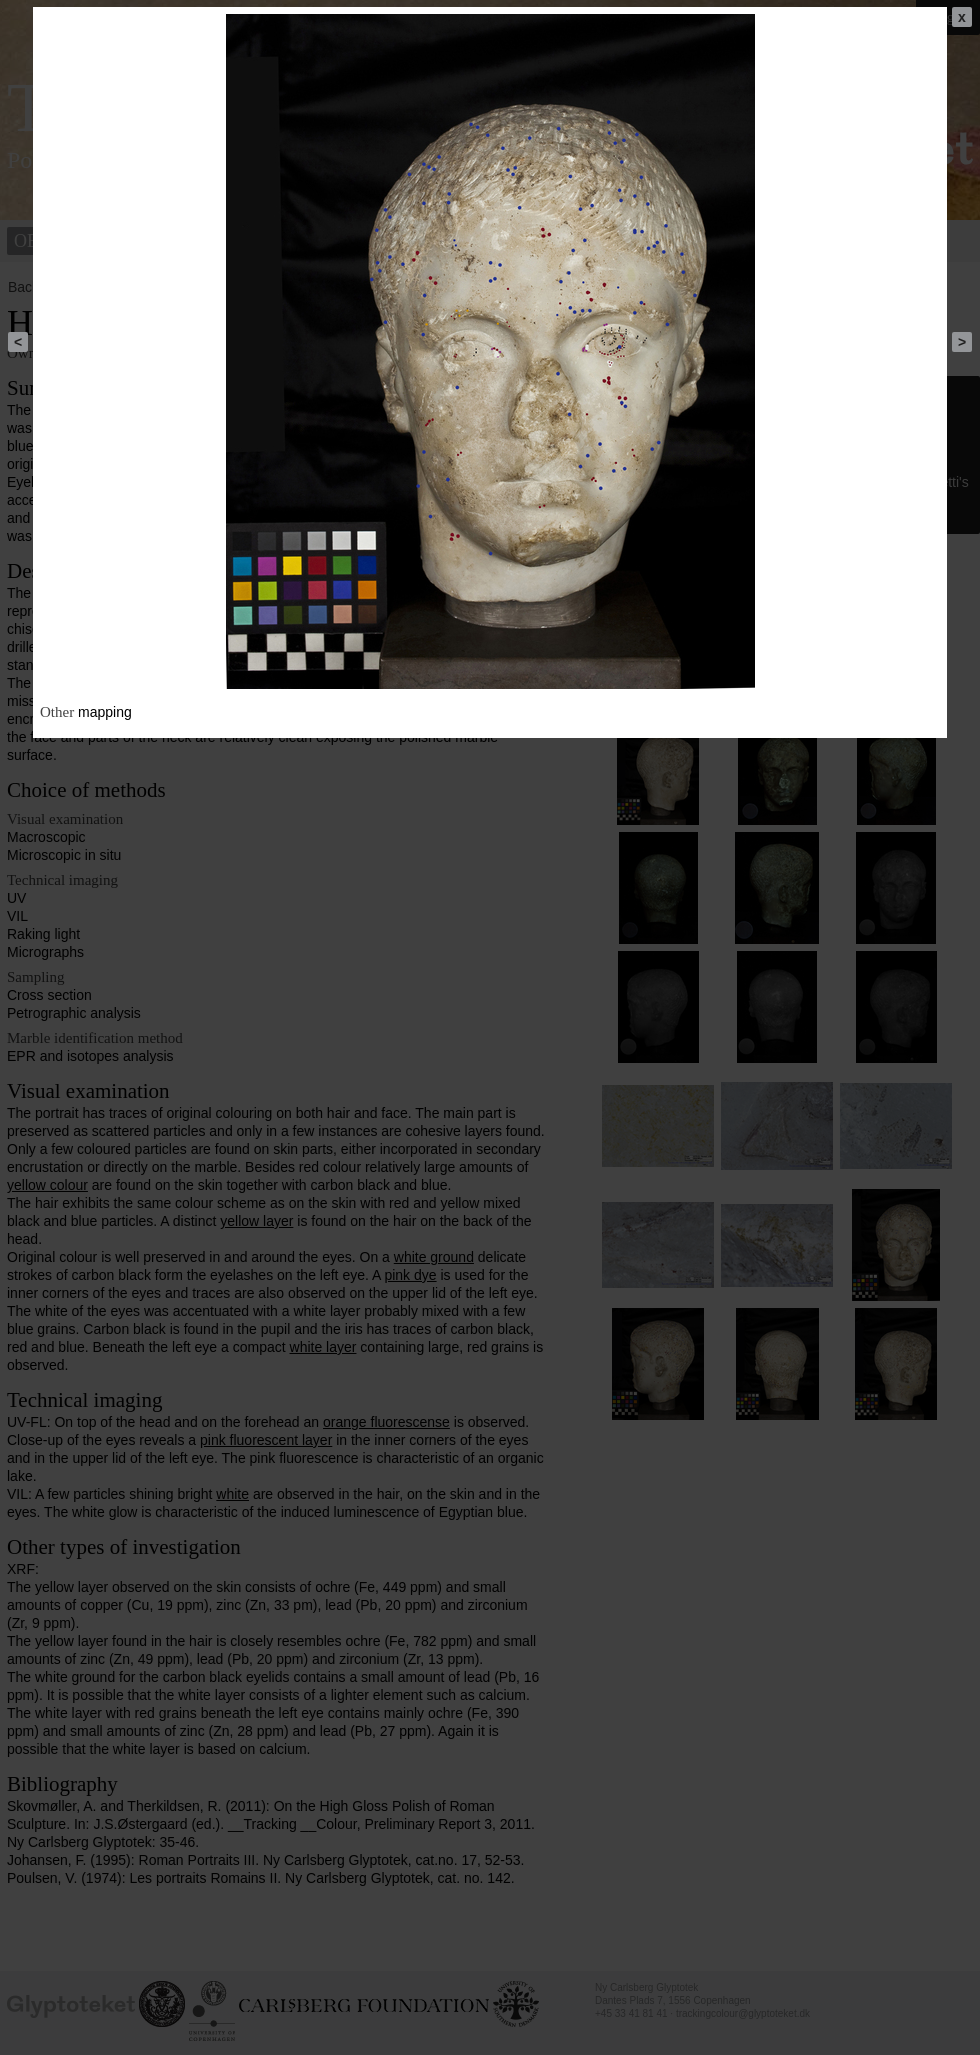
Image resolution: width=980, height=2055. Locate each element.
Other (57, 712)
